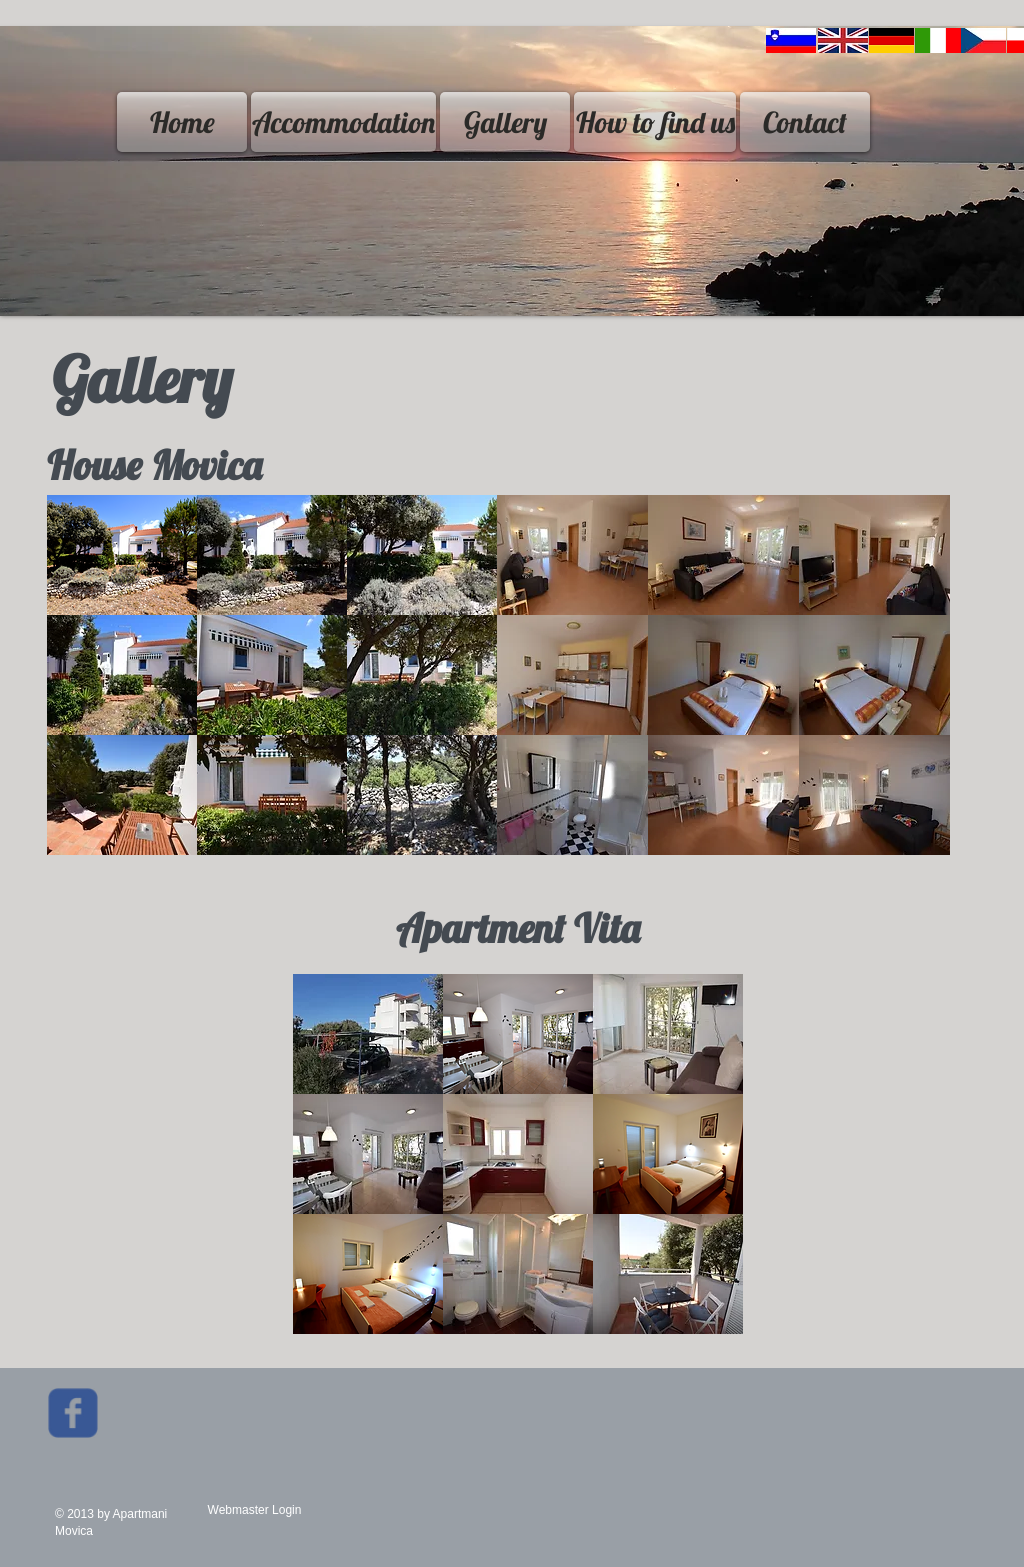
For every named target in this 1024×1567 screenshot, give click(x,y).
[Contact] (805, 122)
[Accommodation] (343, 122)
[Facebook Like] (233, 1420)
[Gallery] (505, 122)
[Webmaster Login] (254, 1510)
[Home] (182, 122)
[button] (122, 555)
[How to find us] (655, 122)
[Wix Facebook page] (73, 1413)
